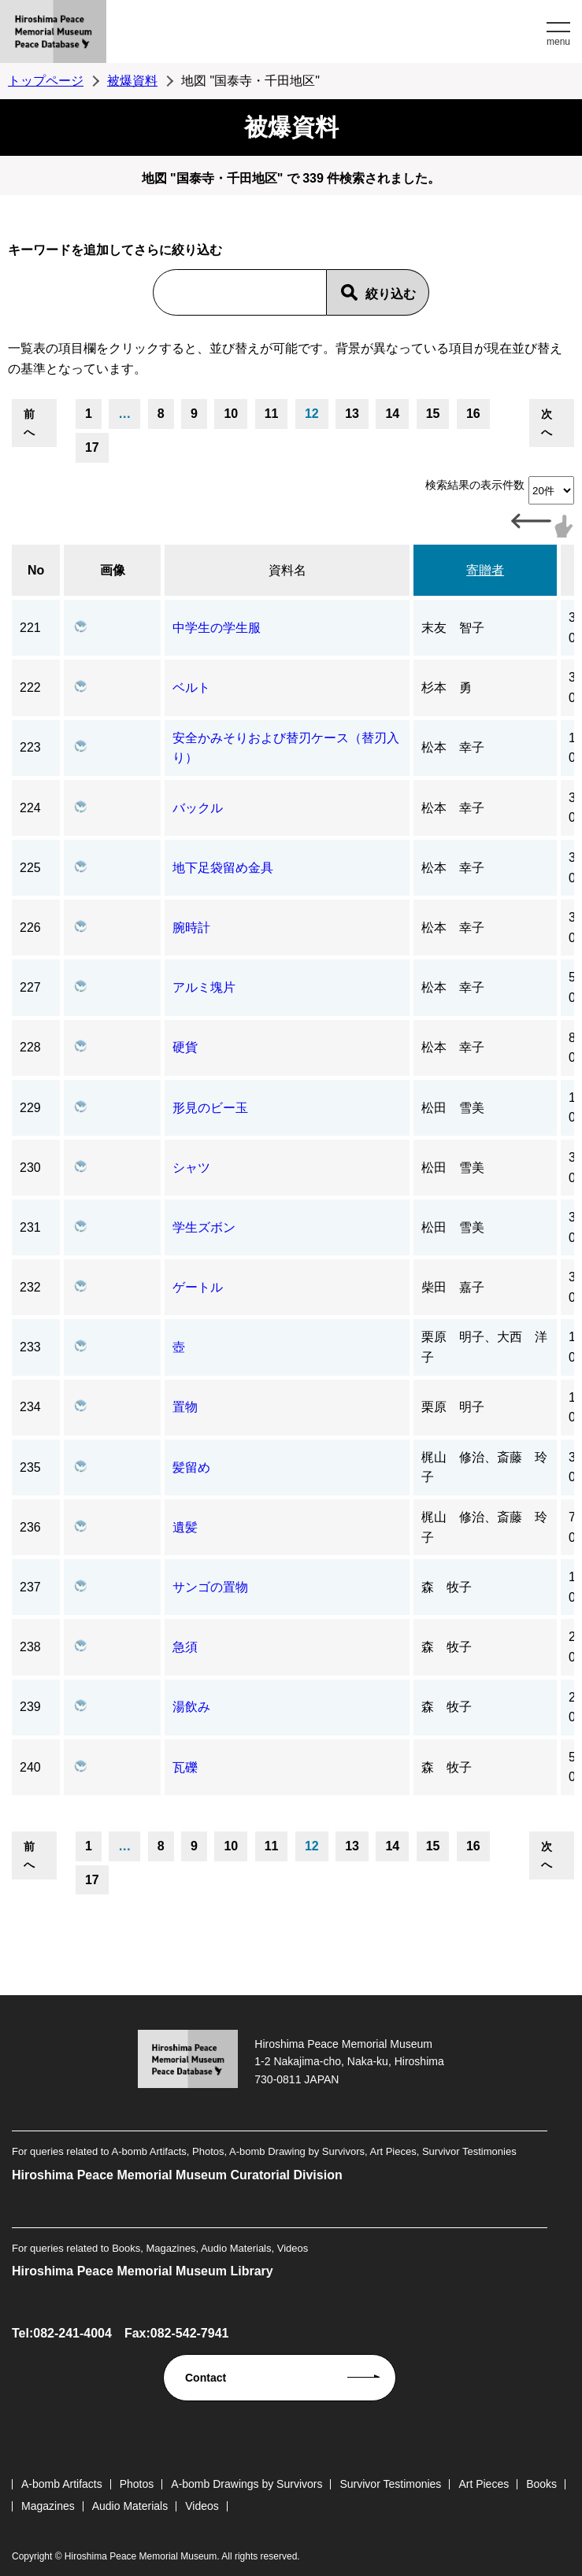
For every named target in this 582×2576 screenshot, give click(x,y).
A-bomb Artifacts (61, 2484)
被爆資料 (132, 80)
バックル (197, 808)
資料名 (287, 570)
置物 (185, 1407)
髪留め (191, 1467)
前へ (29, 423)
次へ (546, 423)
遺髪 (185, 1527)
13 (352, 413)
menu (558, 41)
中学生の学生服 (216, 627)
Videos (202, 2506)
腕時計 (191, 927)
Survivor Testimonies (390, 2484)
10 (231, 413)
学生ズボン (203, 1227)
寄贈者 (485, 570)
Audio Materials (130, 2506)
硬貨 (185, 1047)
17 (92, 447)
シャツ (191, 1167)
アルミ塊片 (203, 987)
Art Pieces (483, 2484)
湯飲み (191, 1706)
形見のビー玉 (210, 1107)
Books (541, 2484)
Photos (137, 2484)
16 (473, 413)
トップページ (45, 80)
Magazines (48, 2506)
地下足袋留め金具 (222, 867)
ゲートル (197, 1287)
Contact (205, 2377)
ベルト (191, 687)
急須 (185, 1647)
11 (272, 413)
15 (433, 413)
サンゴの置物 (210, 1587)
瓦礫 (185, 1767)
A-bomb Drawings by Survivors (246, 2484)
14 (392, 413)
